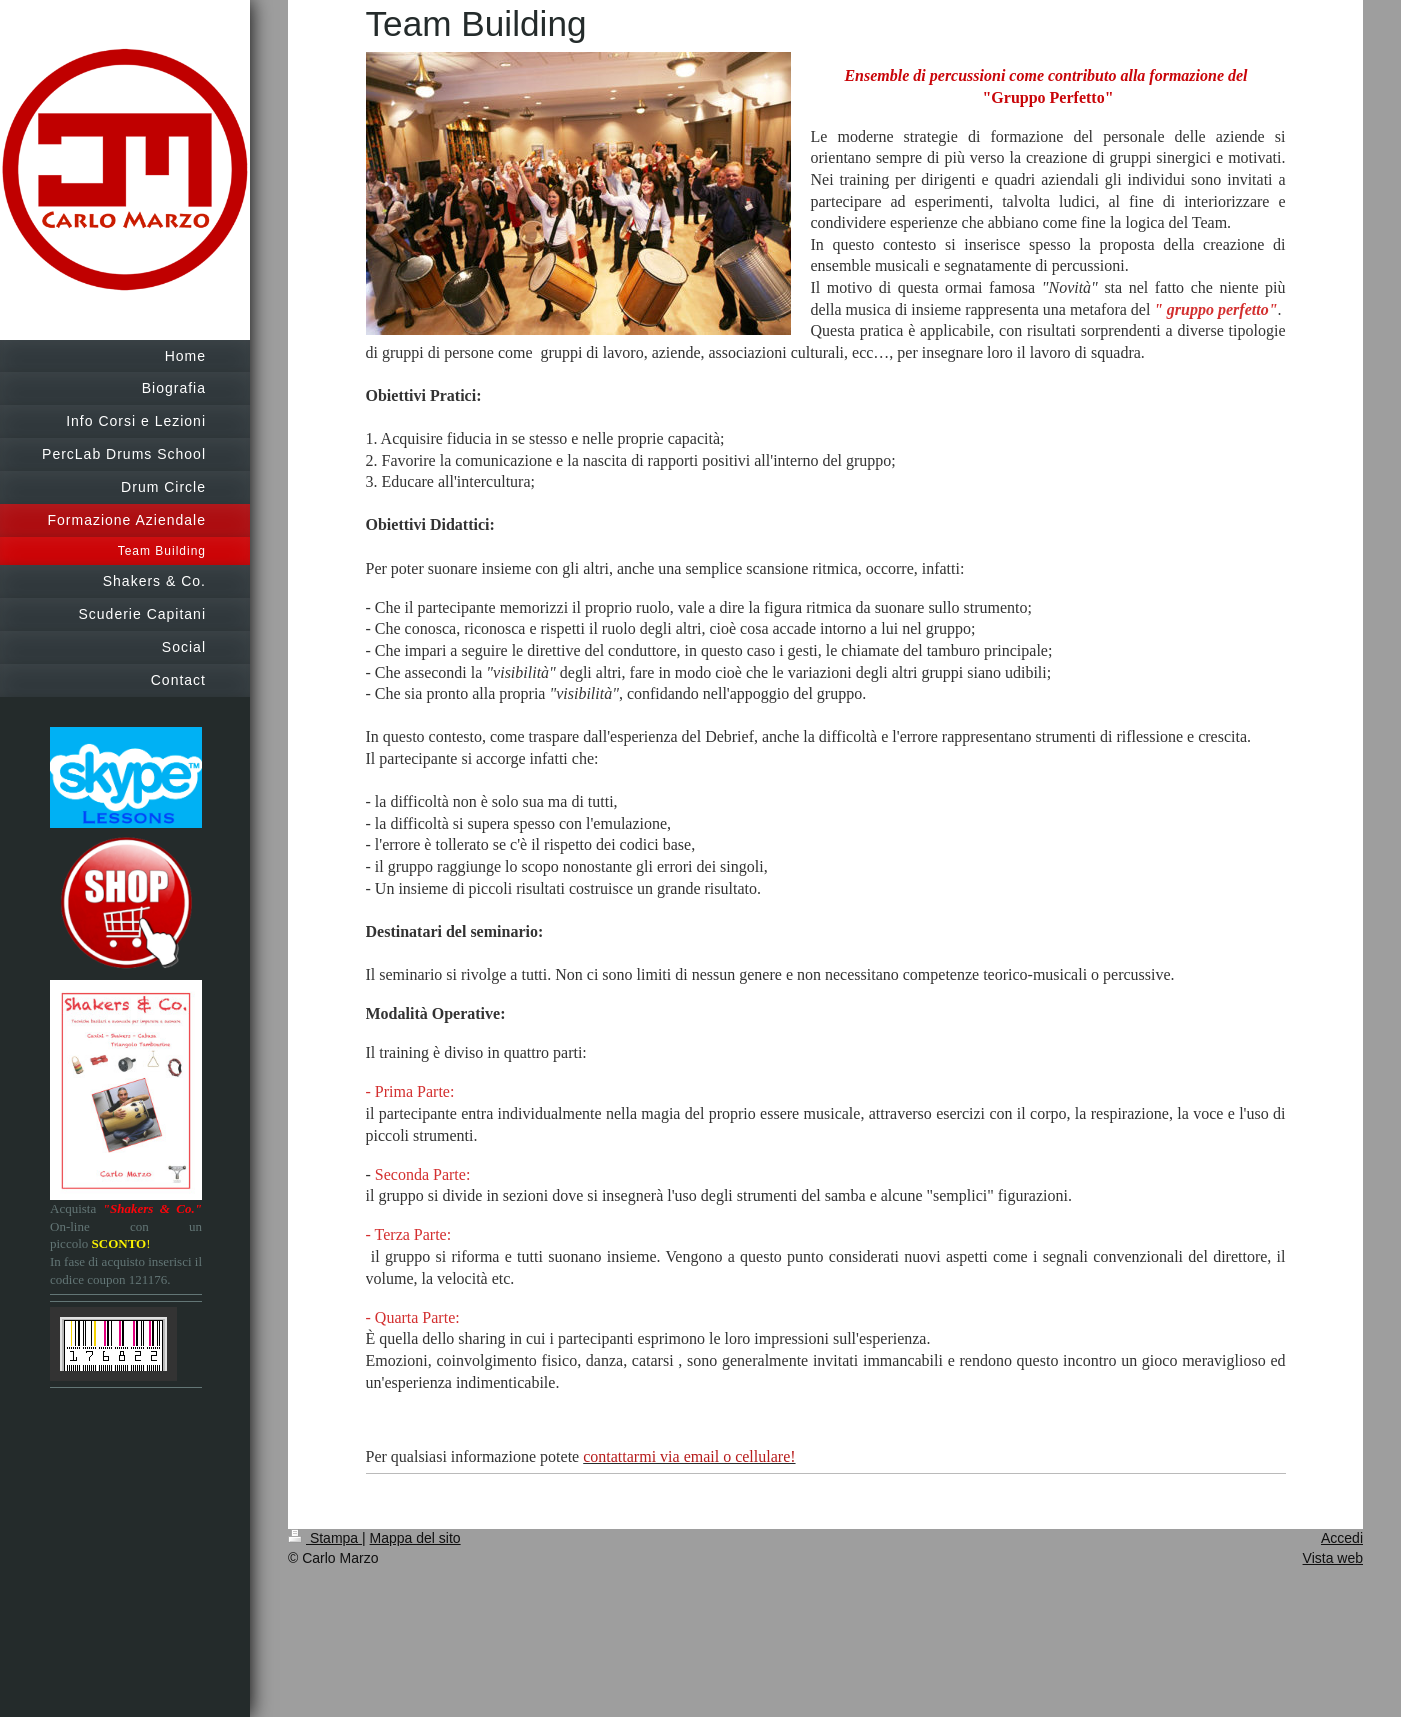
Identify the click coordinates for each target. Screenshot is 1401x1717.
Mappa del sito (415, 1538)
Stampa (325, 1538)
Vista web (1333, 1558)
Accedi (1342, 1538)
